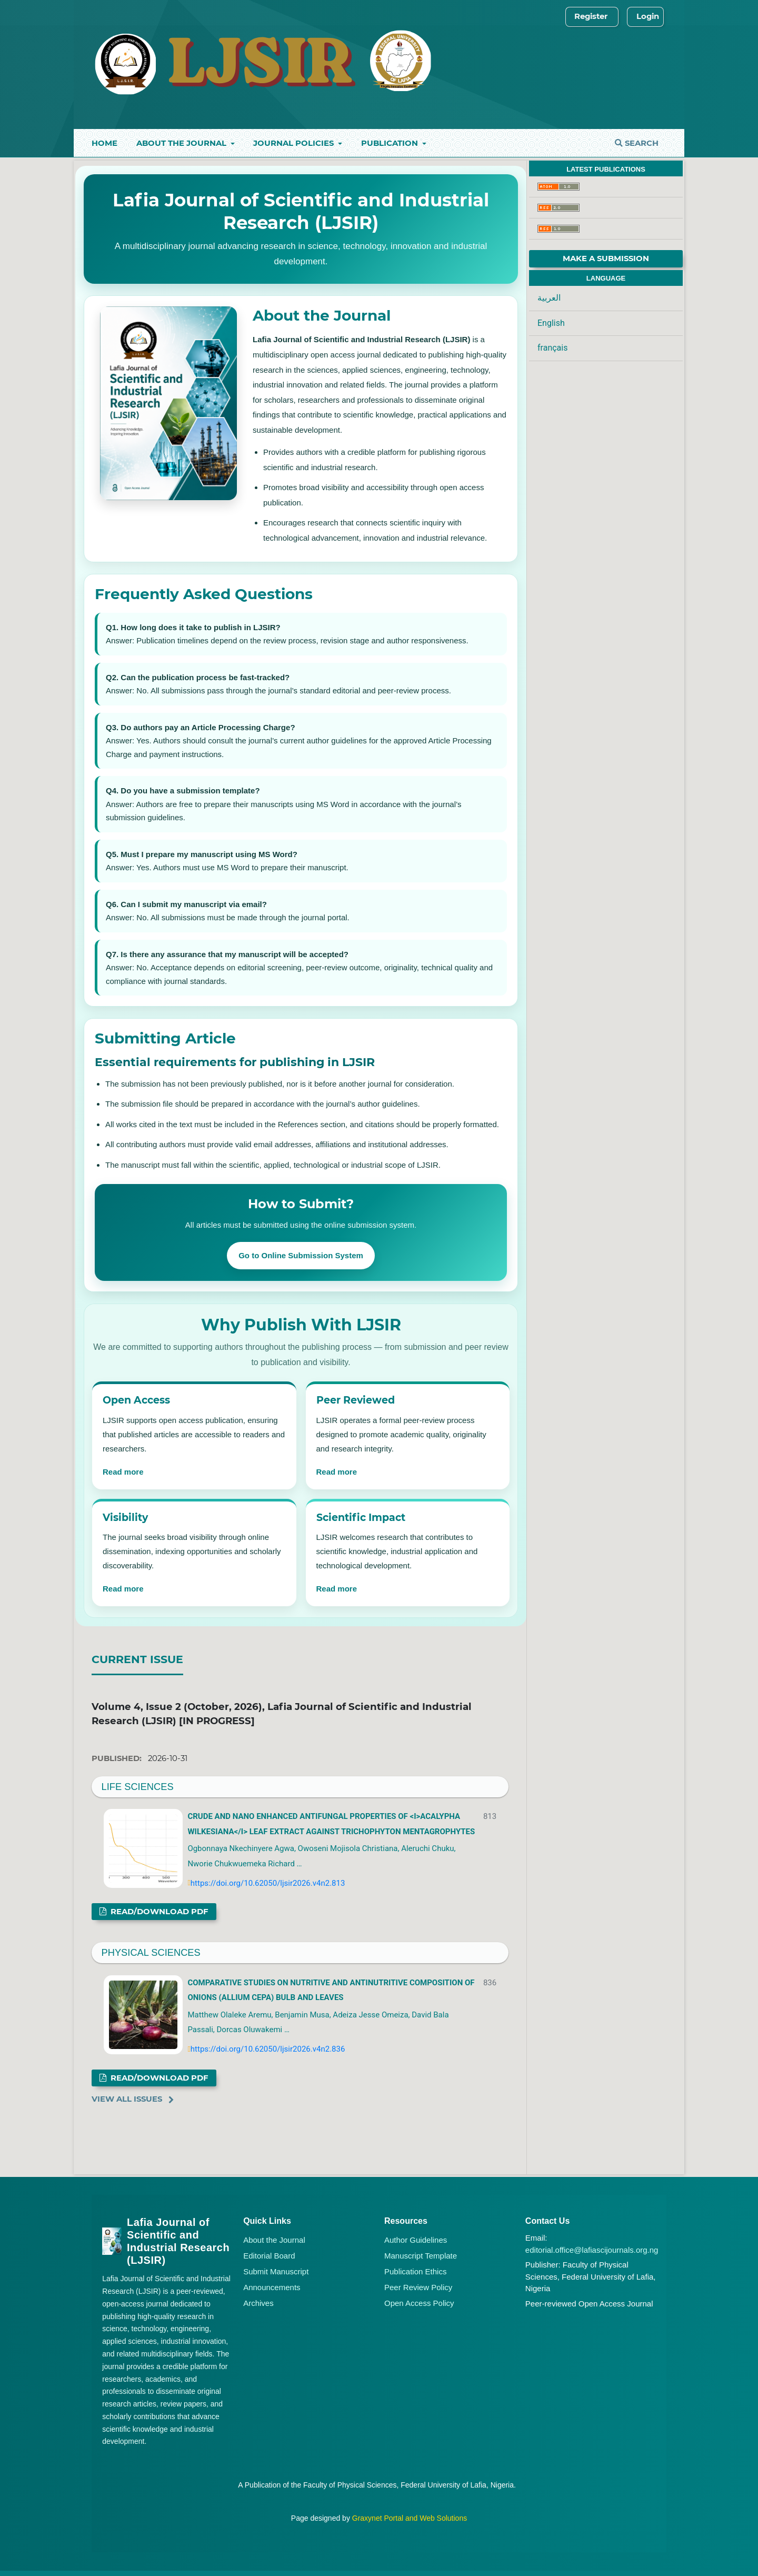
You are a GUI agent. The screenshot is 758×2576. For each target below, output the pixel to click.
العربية (549, 298)
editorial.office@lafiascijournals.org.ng (592, 2249)
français (552, 348)
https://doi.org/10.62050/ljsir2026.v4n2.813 (268, 1883)
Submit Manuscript (275, 2271)
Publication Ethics (415, 2271)
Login (647, 16)
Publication (390, 143)
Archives (258, 2303)
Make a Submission (606, 258)
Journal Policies (294, 143)
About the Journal (182, 143)
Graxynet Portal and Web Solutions (409, 2518)
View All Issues (127, 2099)
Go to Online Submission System (300, 1255)
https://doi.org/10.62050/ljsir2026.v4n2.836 (268, 2049)
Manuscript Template (420, 2255)
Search (637, 143)
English (551, 323)
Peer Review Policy (418, 2287)
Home (104, 143)
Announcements (271, 2287)
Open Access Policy (419, 2303)
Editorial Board (269, 2255)
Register (590, 16)
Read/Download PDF (158, 1911)
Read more (123, 1471)
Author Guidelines (415, 2239)
